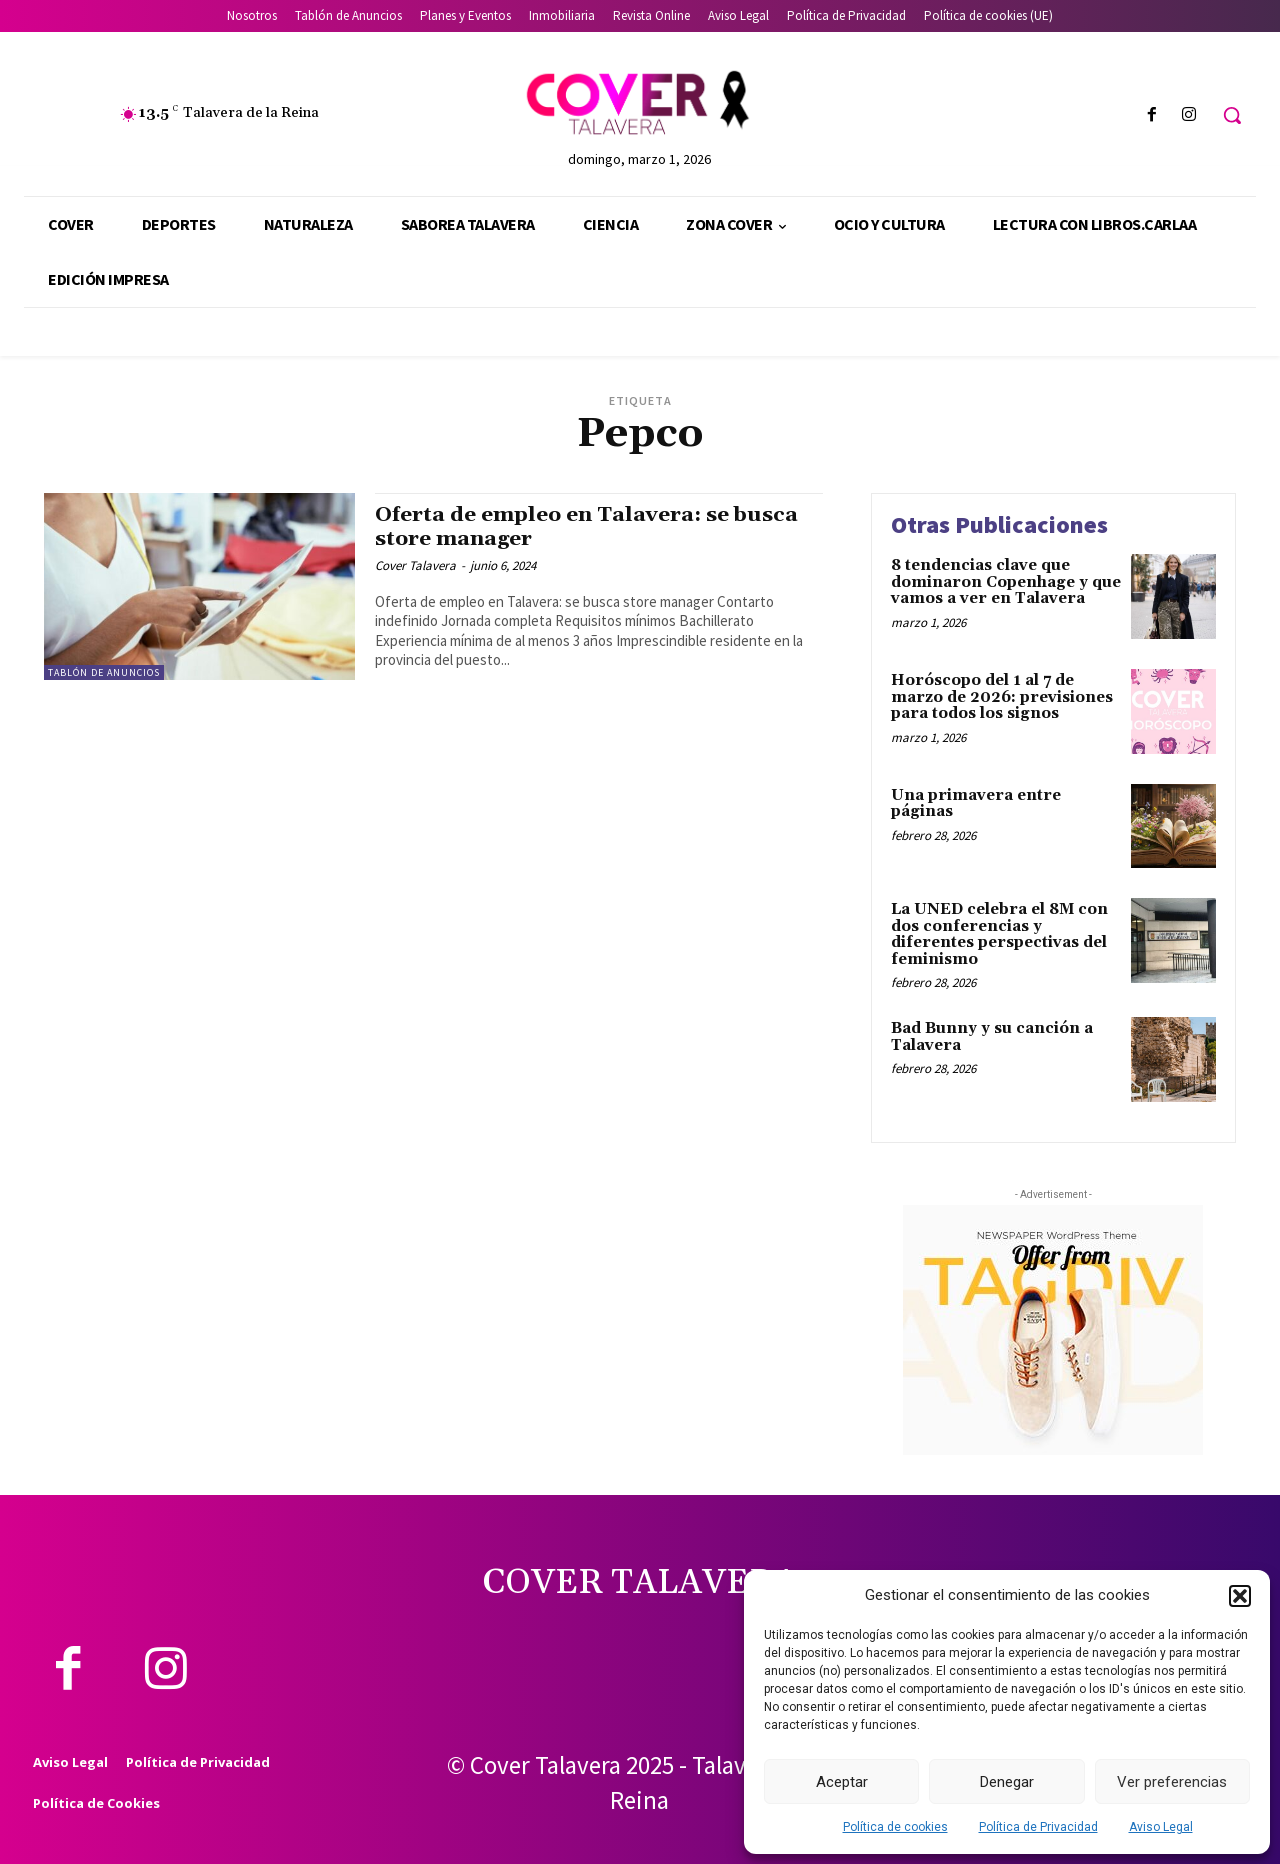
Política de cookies (895, 1827)
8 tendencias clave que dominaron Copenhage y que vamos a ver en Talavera (1006, 582)
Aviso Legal (1161, 1827)
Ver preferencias (1172, 1782)
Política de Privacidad (1038, 1827)
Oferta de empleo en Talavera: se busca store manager (587, 526)
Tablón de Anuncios (104, 672)
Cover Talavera (415, 565)
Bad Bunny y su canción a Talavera (992, 1037)
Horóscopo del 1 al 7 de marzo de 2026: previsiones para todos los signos (1002, 697)
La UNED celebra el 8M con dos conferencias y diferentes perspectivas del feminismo (999, 934)
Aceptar (842, 1782)
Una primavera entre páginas (976, 804)
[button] (1240, 1596)
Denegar (1007, 1782)
